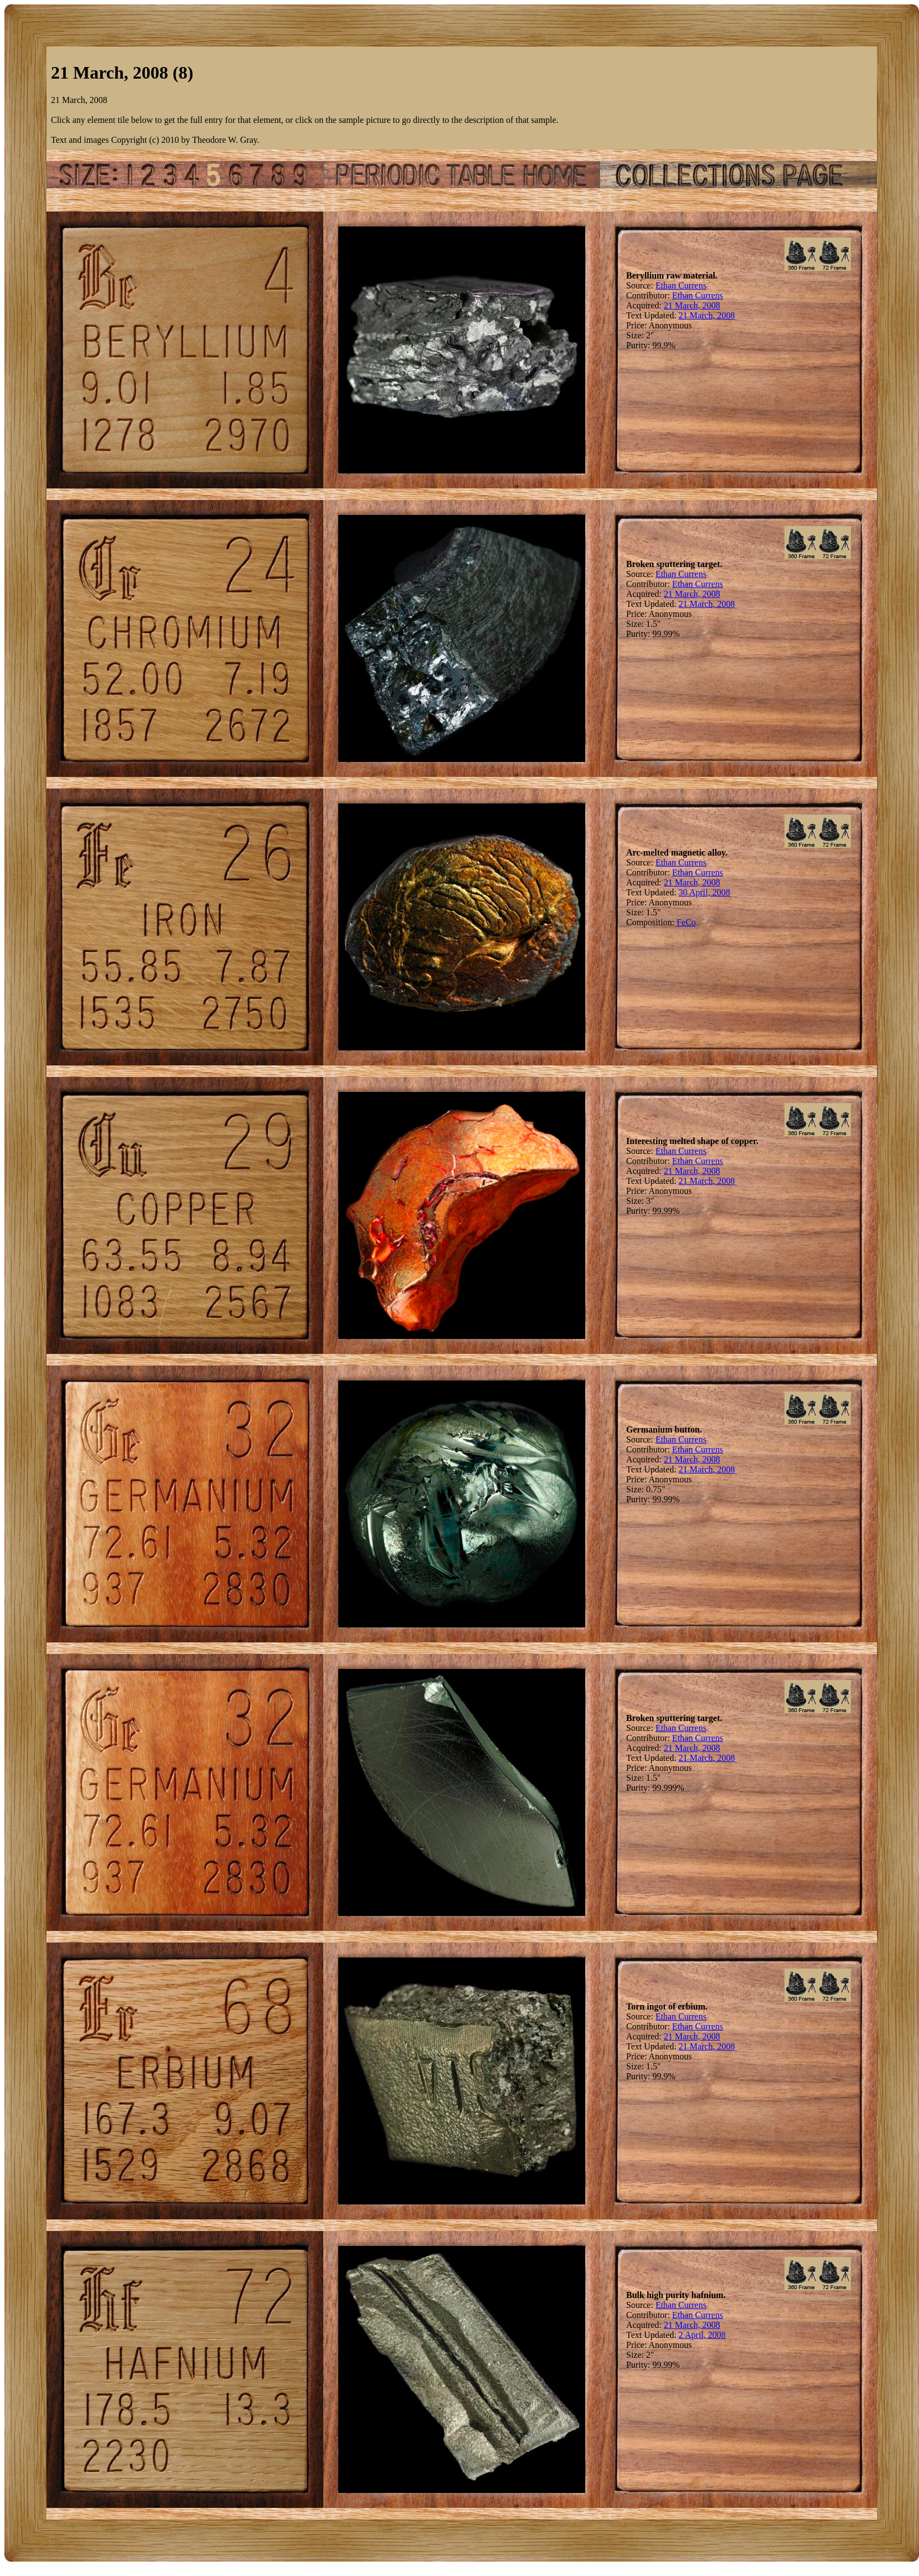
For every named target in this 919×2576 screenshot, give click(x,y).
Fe (681, 922)
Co (690, 922)
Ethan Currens (680, 285)
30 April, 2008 (704, 892)
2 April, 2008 (702, 2335)
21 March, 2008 (692, 305)
